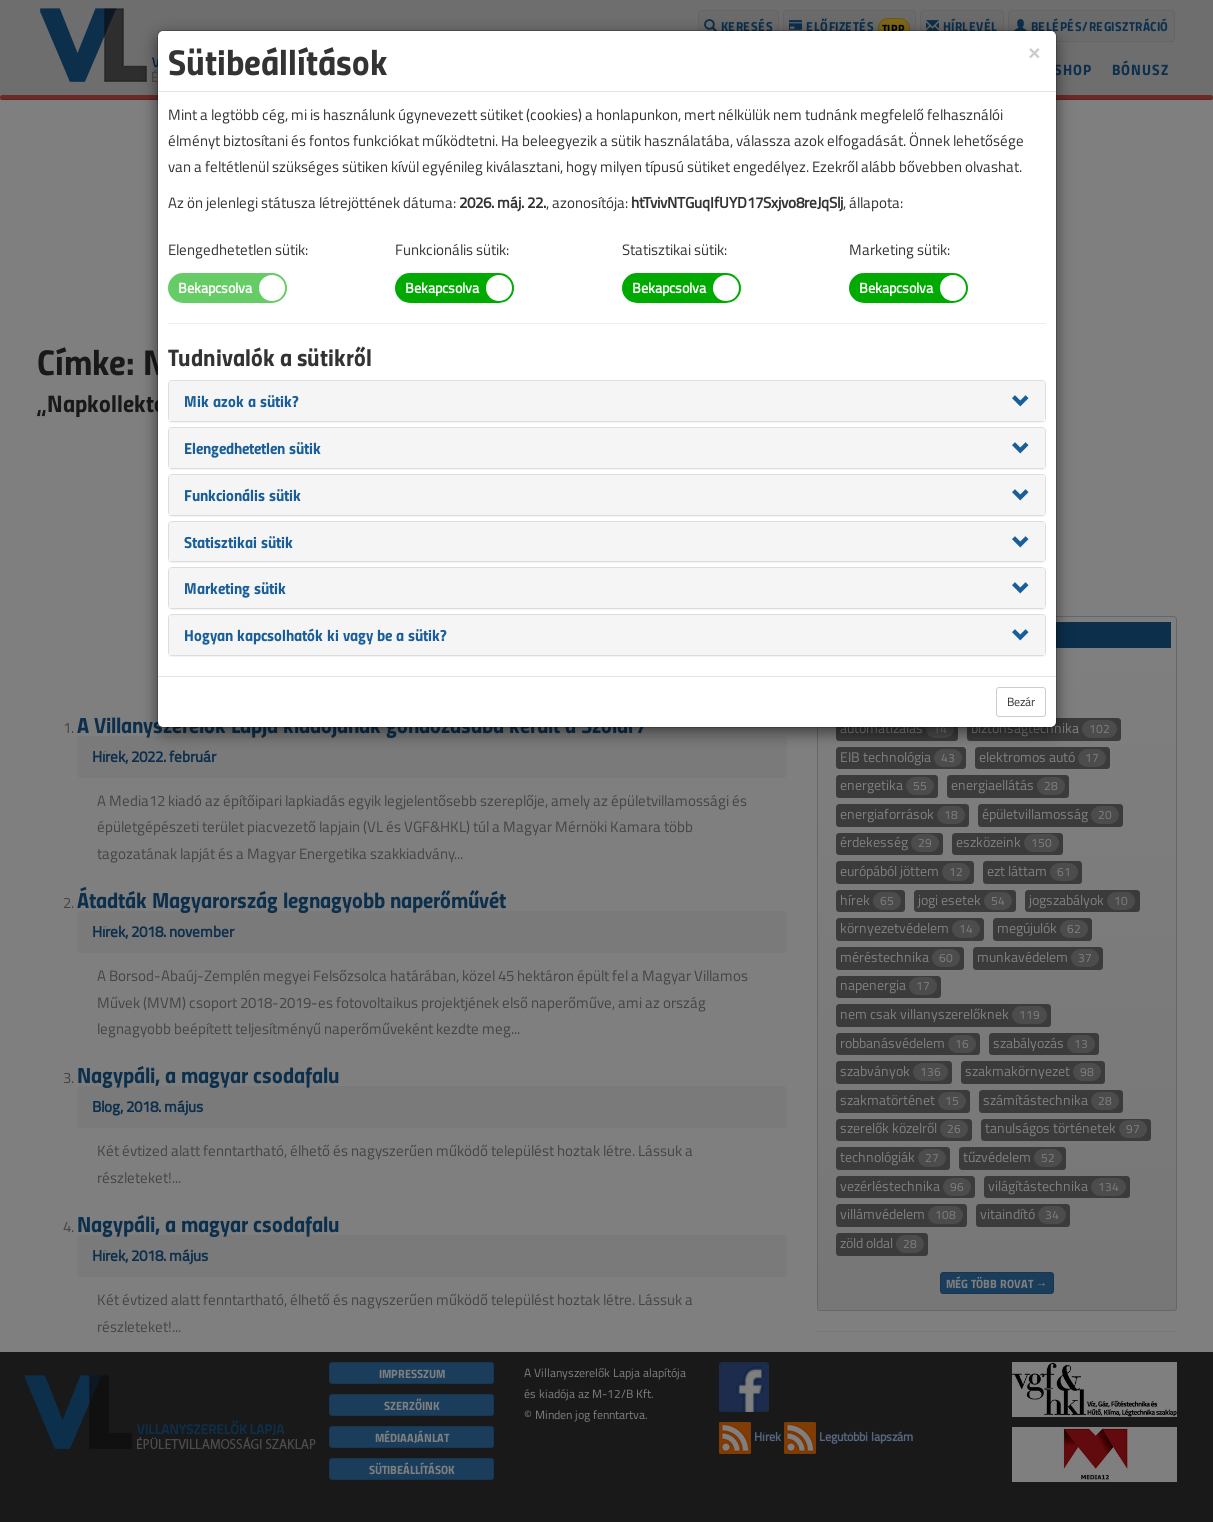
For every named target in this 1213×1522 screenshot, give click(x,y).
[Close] (1034, 51)
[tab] (607, 401)
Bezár (1021, 701)
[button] (241, 400)
